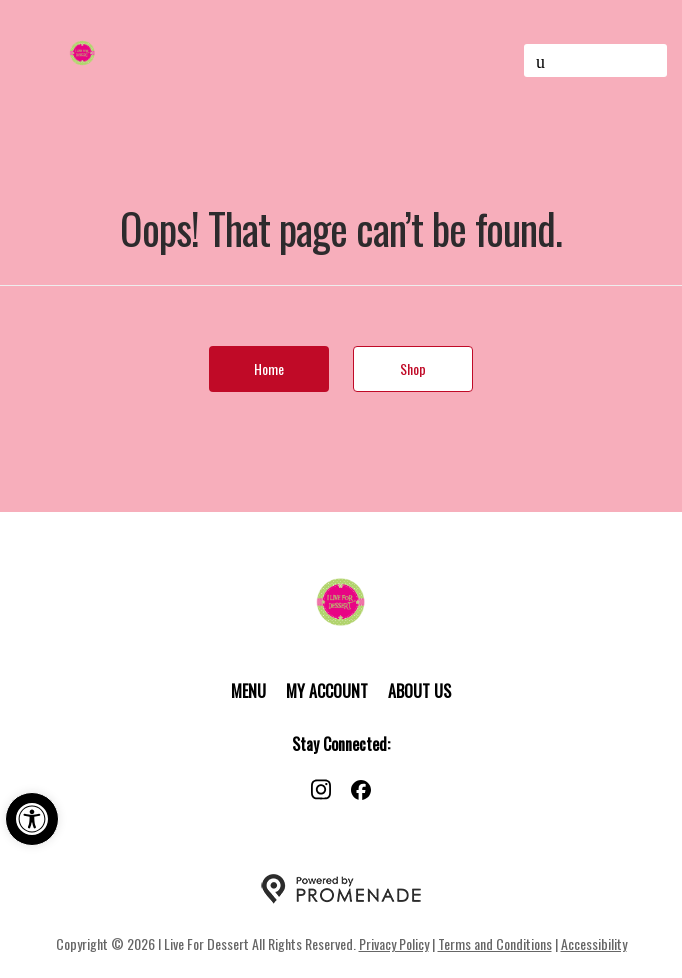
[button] (32, 819)
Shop (413, 368)
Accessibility (594, 943)
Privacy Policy (394, 943)
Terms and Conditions (495, 943)
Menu (248, 691)
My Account (327, 691)
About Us (419, 691)
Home (269, 368)
